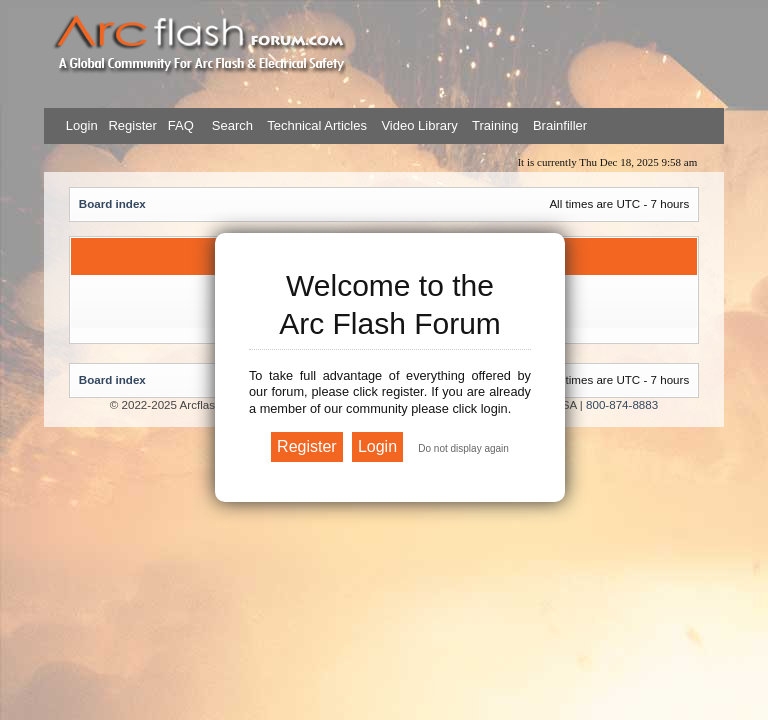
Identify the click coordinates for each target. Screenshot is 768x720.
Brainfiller (560, 125)
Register (131, 125)
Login (82, 125)
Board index (112, 203)
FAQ (179, 125)
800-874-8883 (622, 404)
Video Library (419, 125)
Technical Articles (317, 125)
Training (495, 125)
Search (230, 125)
